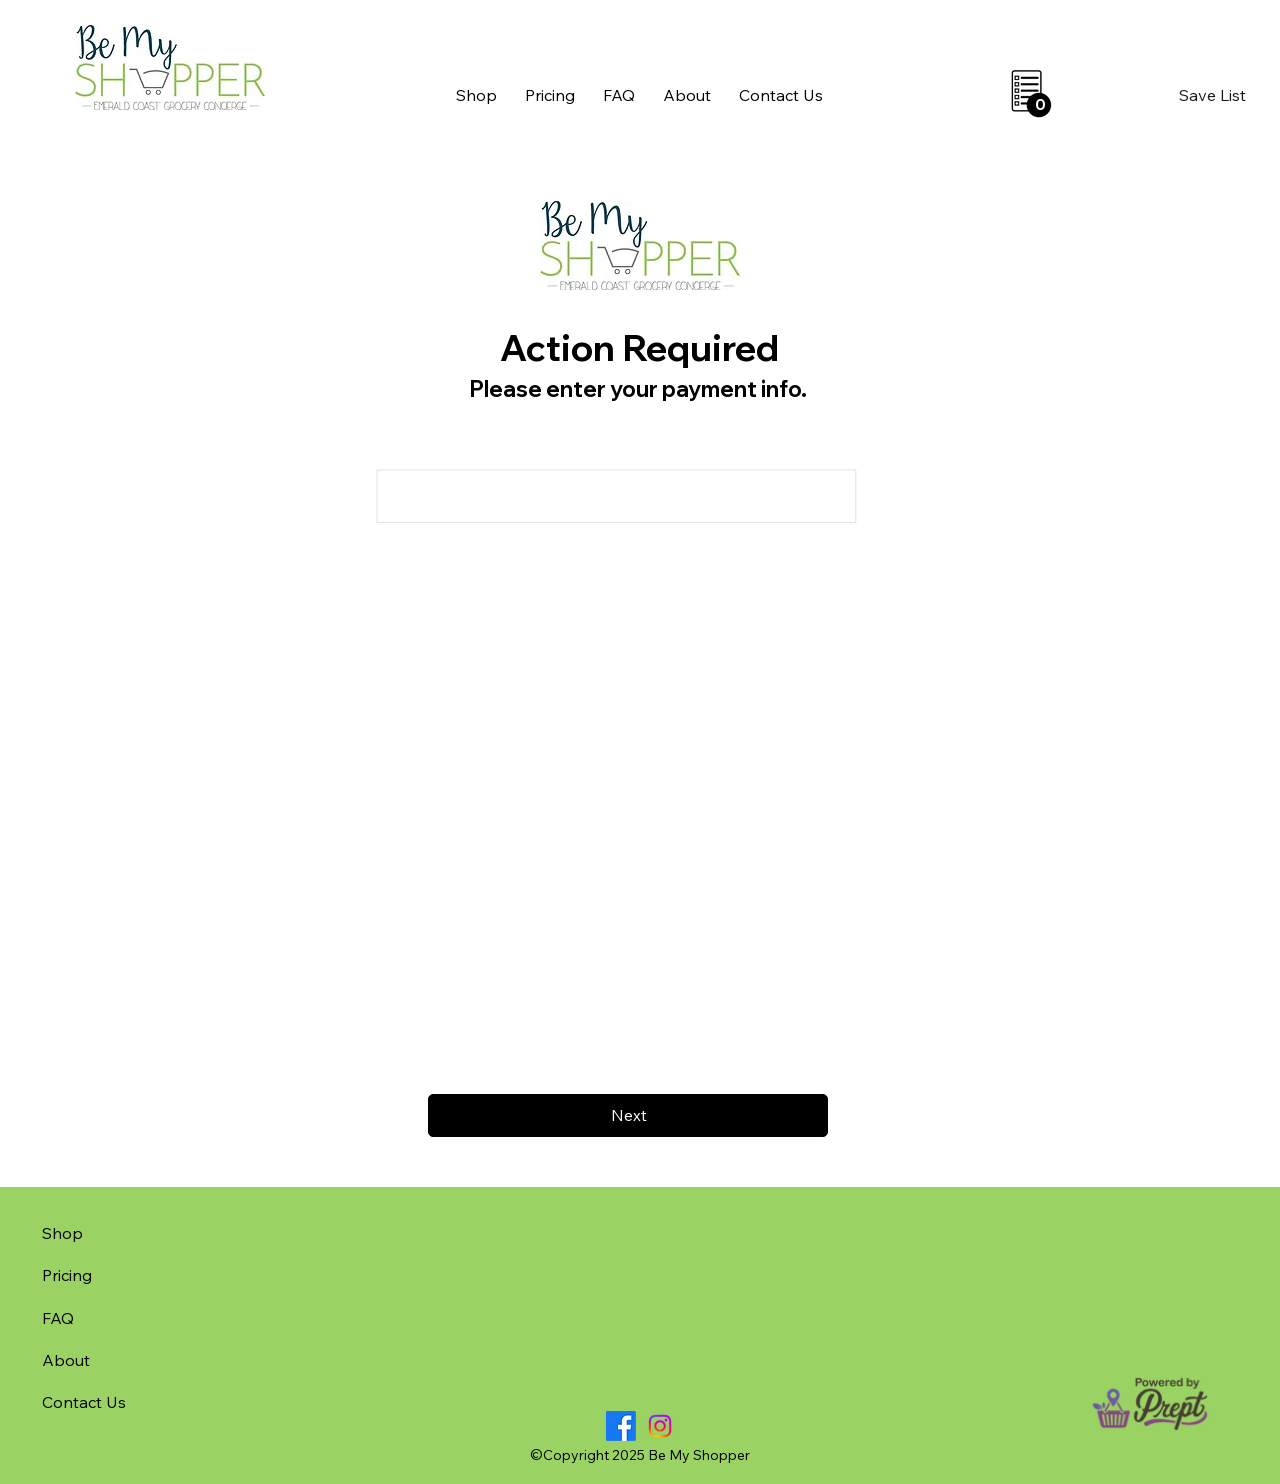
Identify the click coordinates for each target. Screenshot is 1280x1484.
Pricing (67, 1275)
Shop (62, 1233)
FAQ (58, 1318)
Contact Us (84, 1402)
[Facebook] (621, 1426)
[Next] (628, 1115)
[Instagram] (660, 1426)
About (66, 1360)
